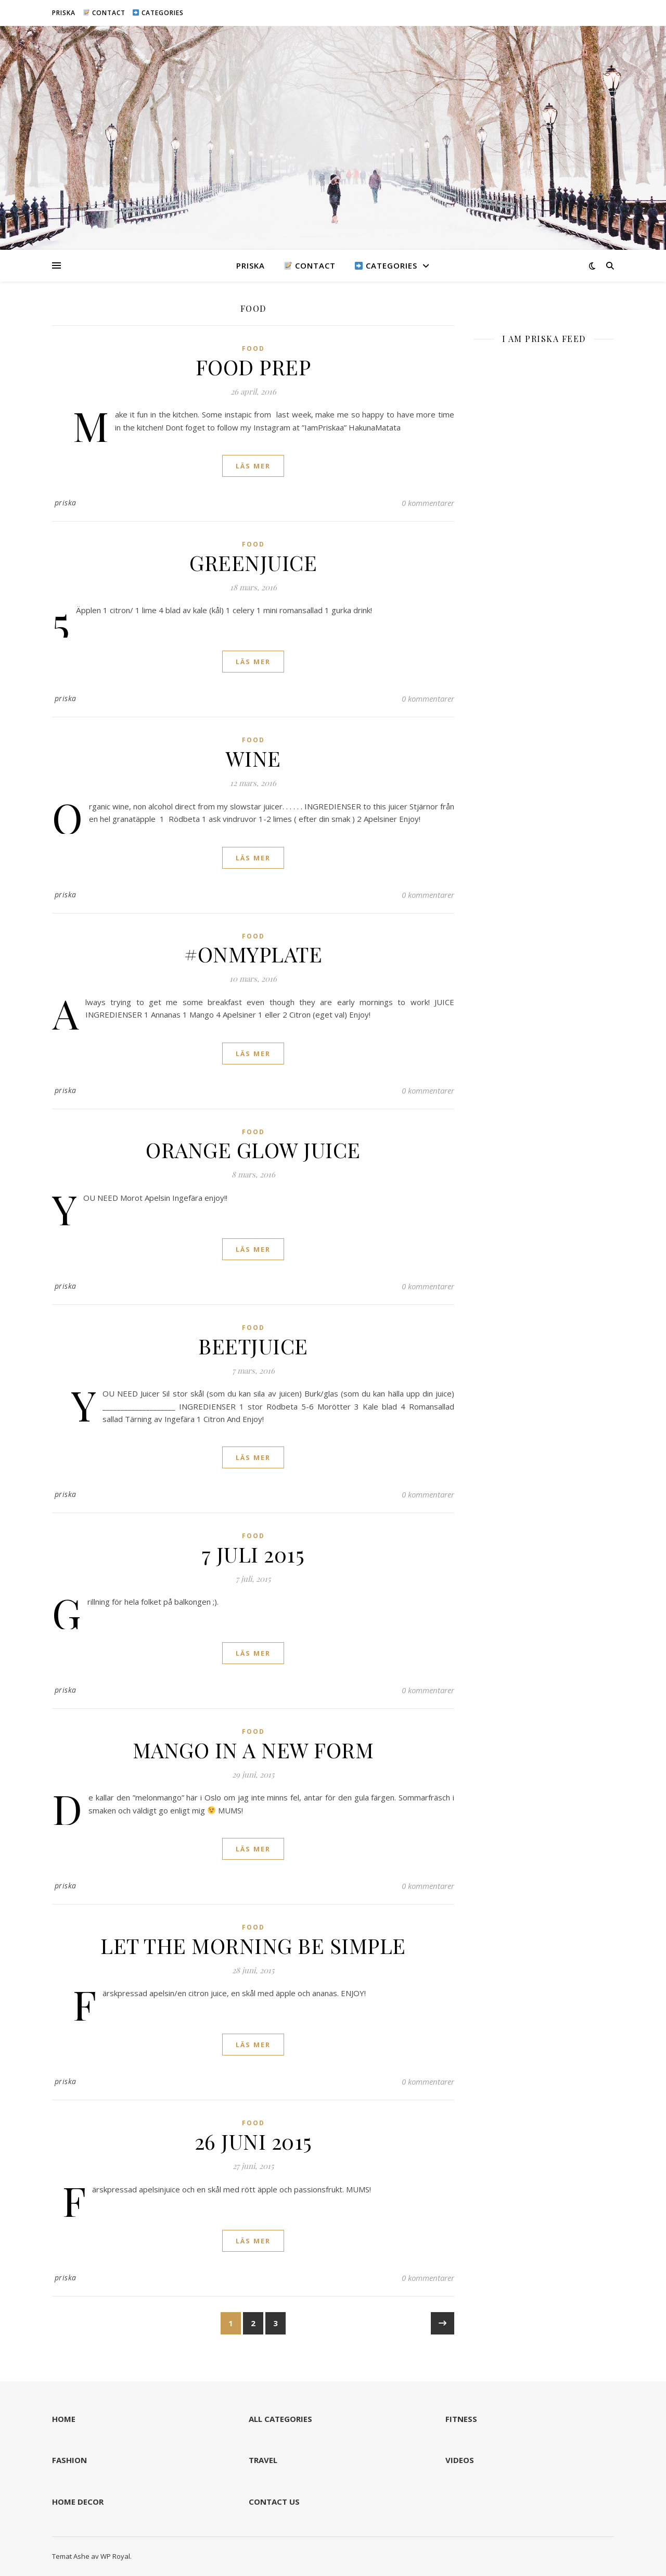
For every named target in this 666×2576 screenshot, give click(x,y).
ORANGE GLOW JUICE (253, 1149)
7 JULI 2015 (253, 1554)
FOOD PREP (253, 366)
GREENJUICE (253, 562)
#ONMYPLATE (253, 954)
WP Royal (115, 2556)
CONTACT (104, 12)
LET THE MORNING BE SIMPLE (253, 1945)
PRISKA (63, 12)
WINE (253, 758)
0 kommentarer (428, 503)
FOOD (253, 348)
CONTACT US (274, 2501)
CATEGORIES (158, 12)
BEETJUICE (253, 1346)
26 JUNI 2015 (253, 2141)
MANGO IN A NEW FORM (253, 1749)
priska (65, 502)
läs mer (253, 466)
